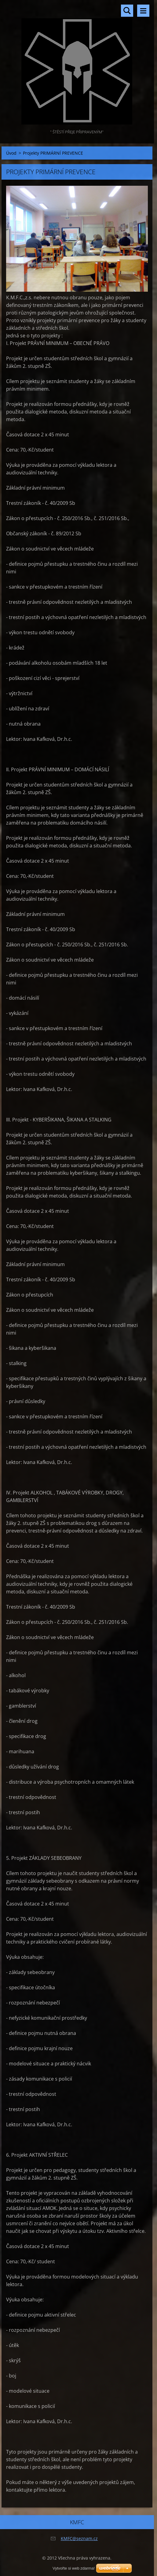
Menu (143, 11)
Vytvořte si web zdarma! (74, 2568)
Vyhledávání (127, 11)
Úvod (11, 153)
